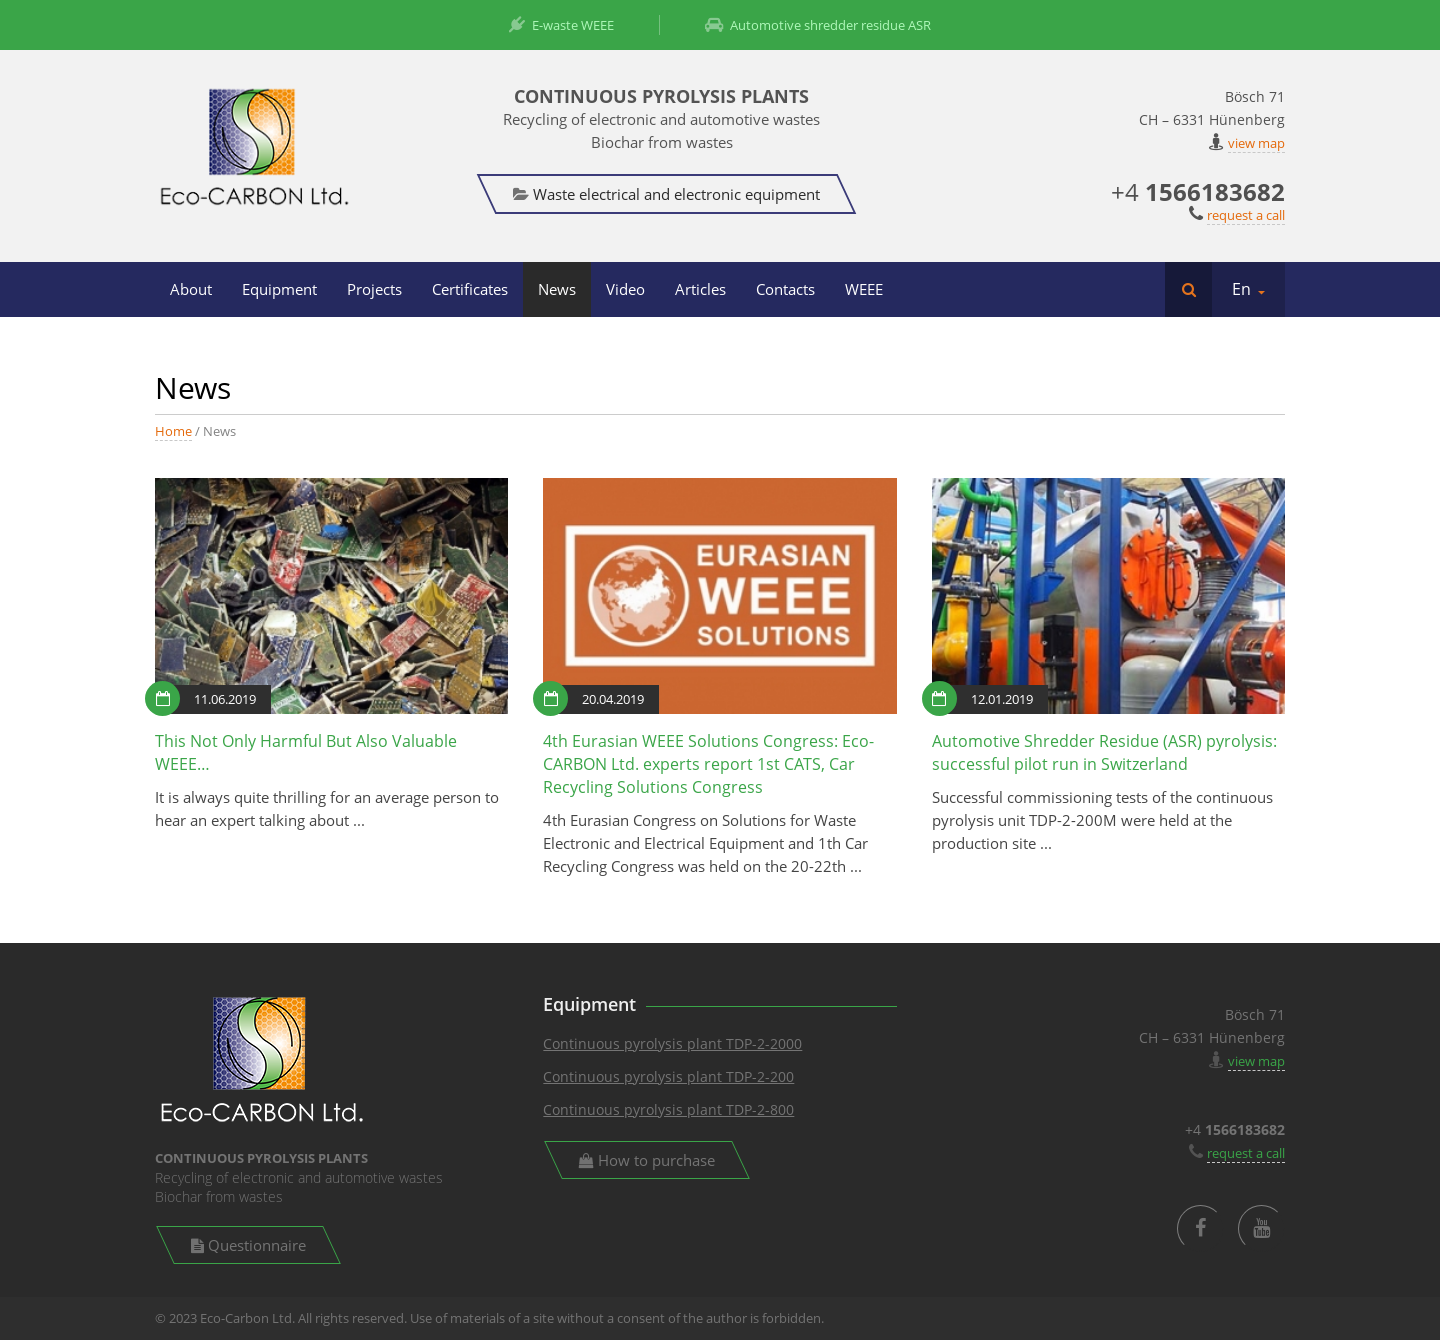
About (191, 289)
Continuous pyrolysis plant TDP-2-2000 (672, 1043)
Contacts (785, 289)
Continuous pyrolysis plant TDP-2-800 (668, 1109)
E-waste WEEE (561, 25)
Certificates (470, 289)
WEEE (864, 289)
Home (173, 431)
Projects (374, 289)
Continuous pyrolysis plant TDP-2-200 (668, 1076)
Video (625, 289)
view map (1256, 143)
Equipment (279, 289)
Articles (700, 289)
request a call (1246, 215)
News (557, 289)
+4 (1198, 191)
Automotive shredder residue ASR (818, 25)
